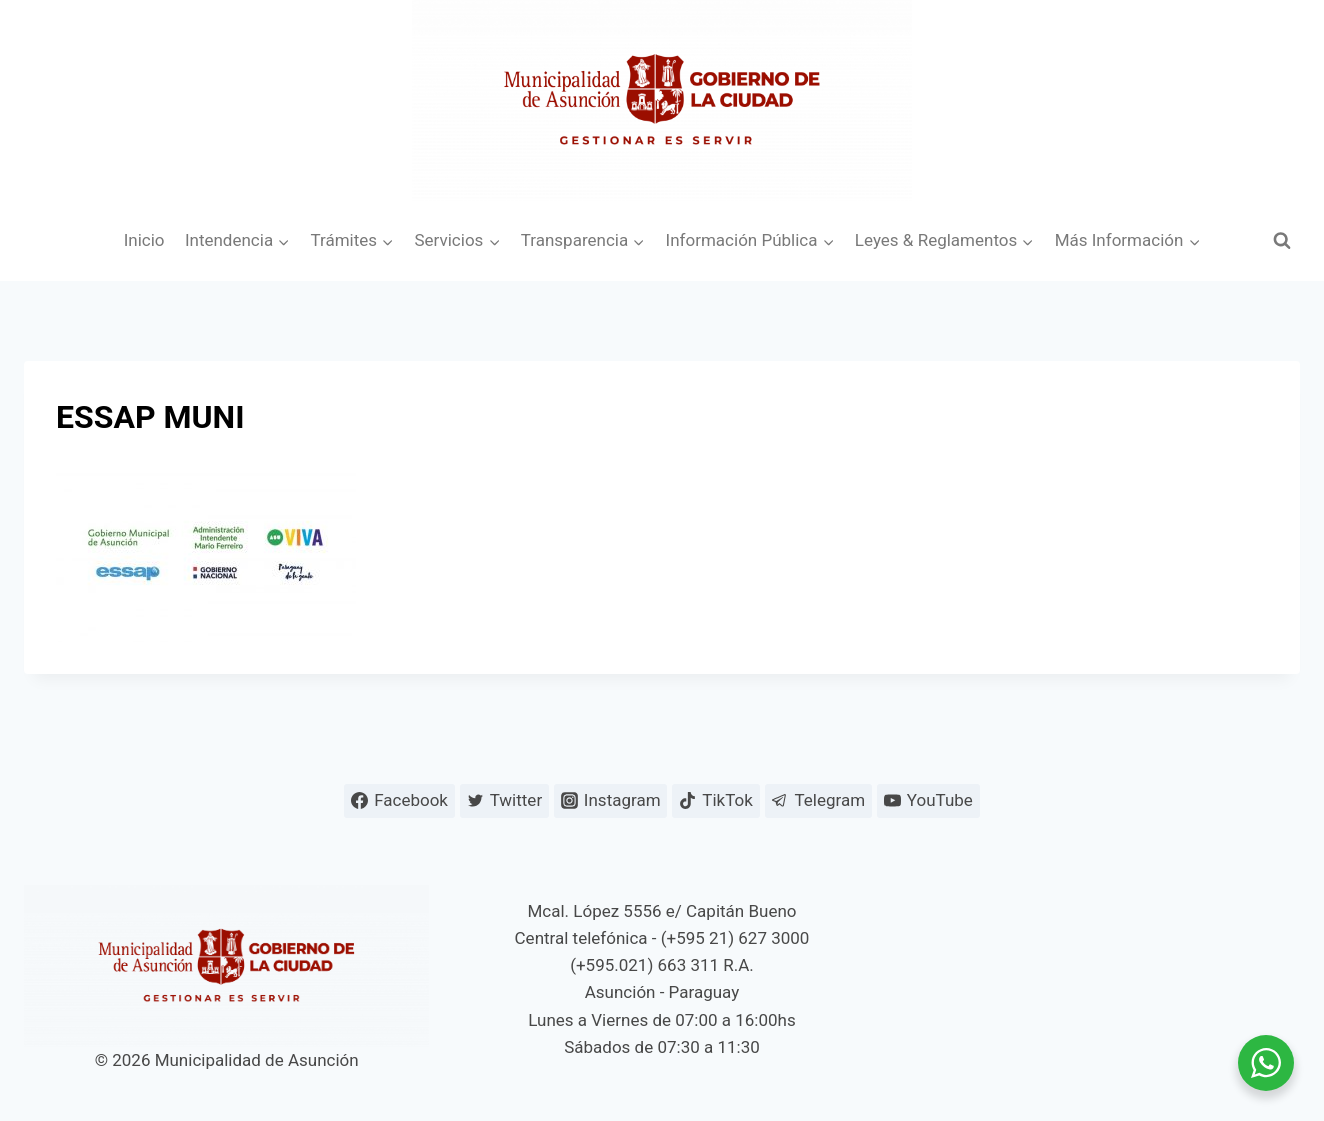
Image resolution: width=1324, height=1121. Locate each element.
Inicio (144, 240)
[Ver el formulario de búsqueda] (1282, 241)
